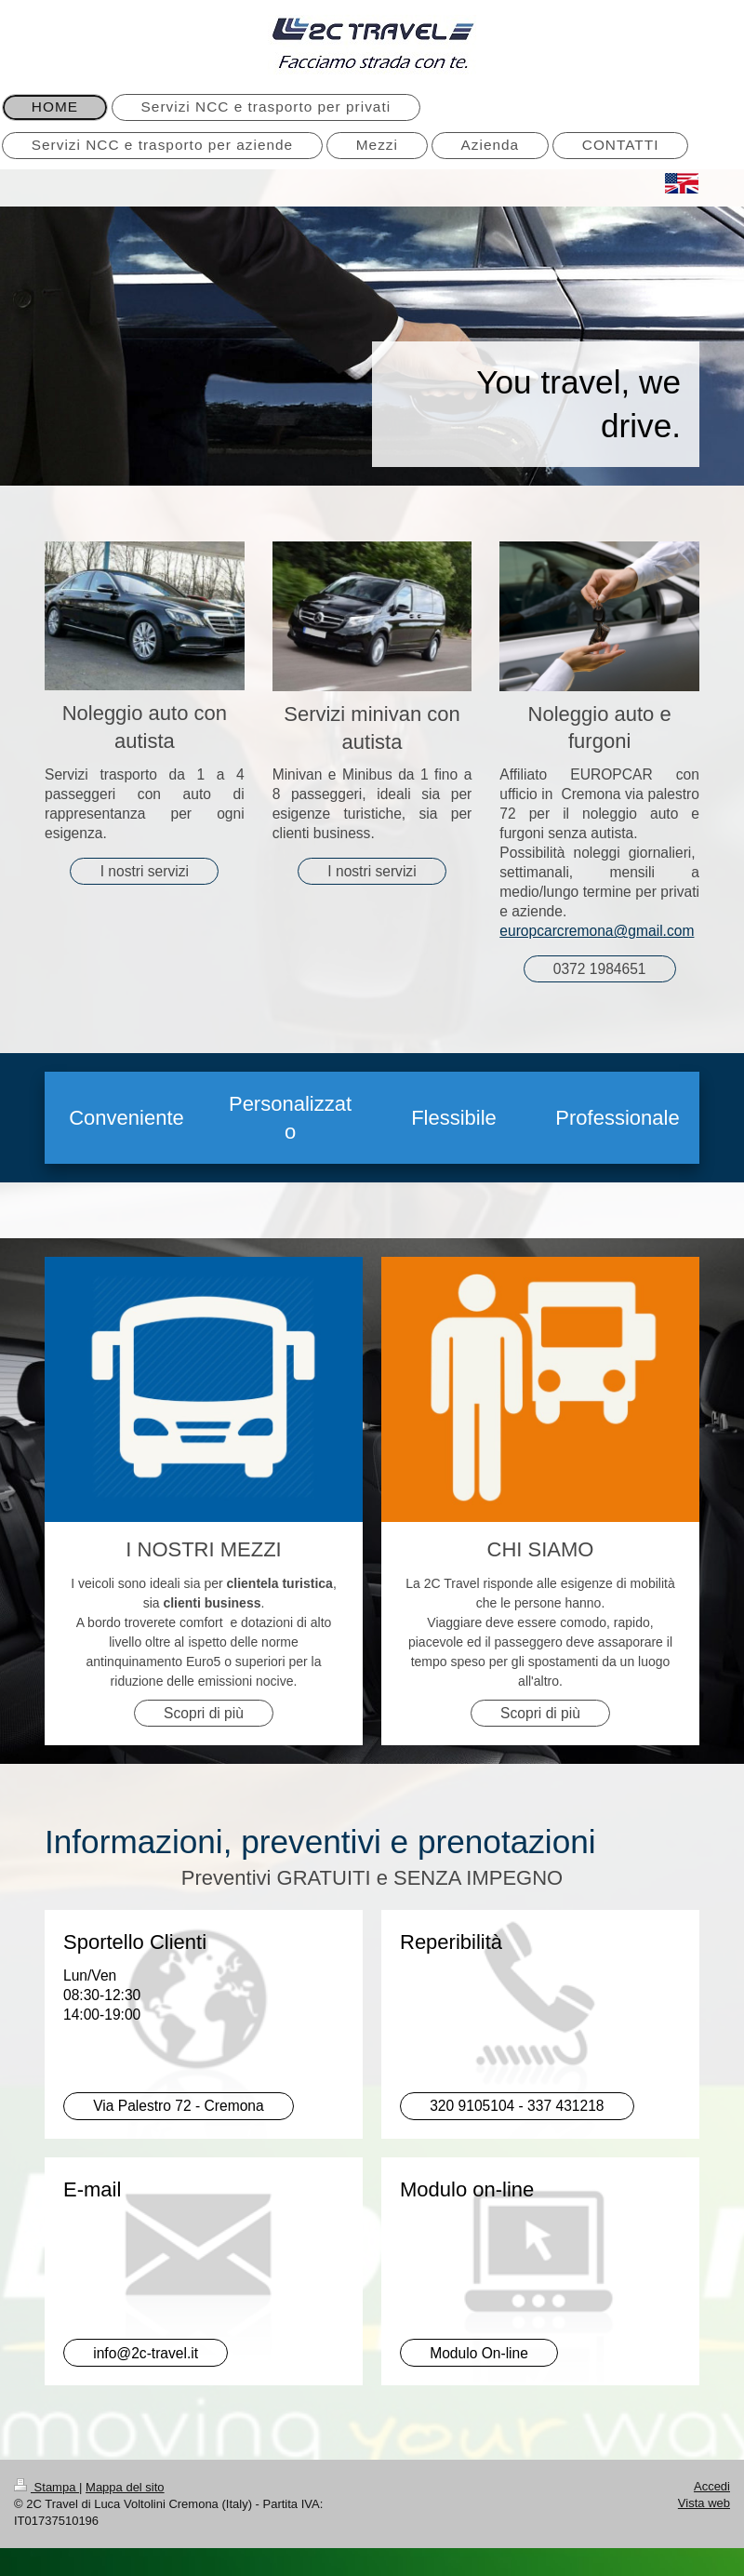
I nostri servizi (144, 871)
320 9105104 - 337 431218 (517, 2106)
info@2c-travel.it (145, 2353)
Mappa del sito (125, 2487)
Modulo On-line (479, 2353)
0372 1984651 (599, 969)
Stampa (46, 2487)
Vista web (704, 2503)
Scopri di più (204, 1713)
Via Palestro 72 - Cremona (178, 2106)
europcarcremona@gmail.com (596, 931)
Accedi (712, 2486)
